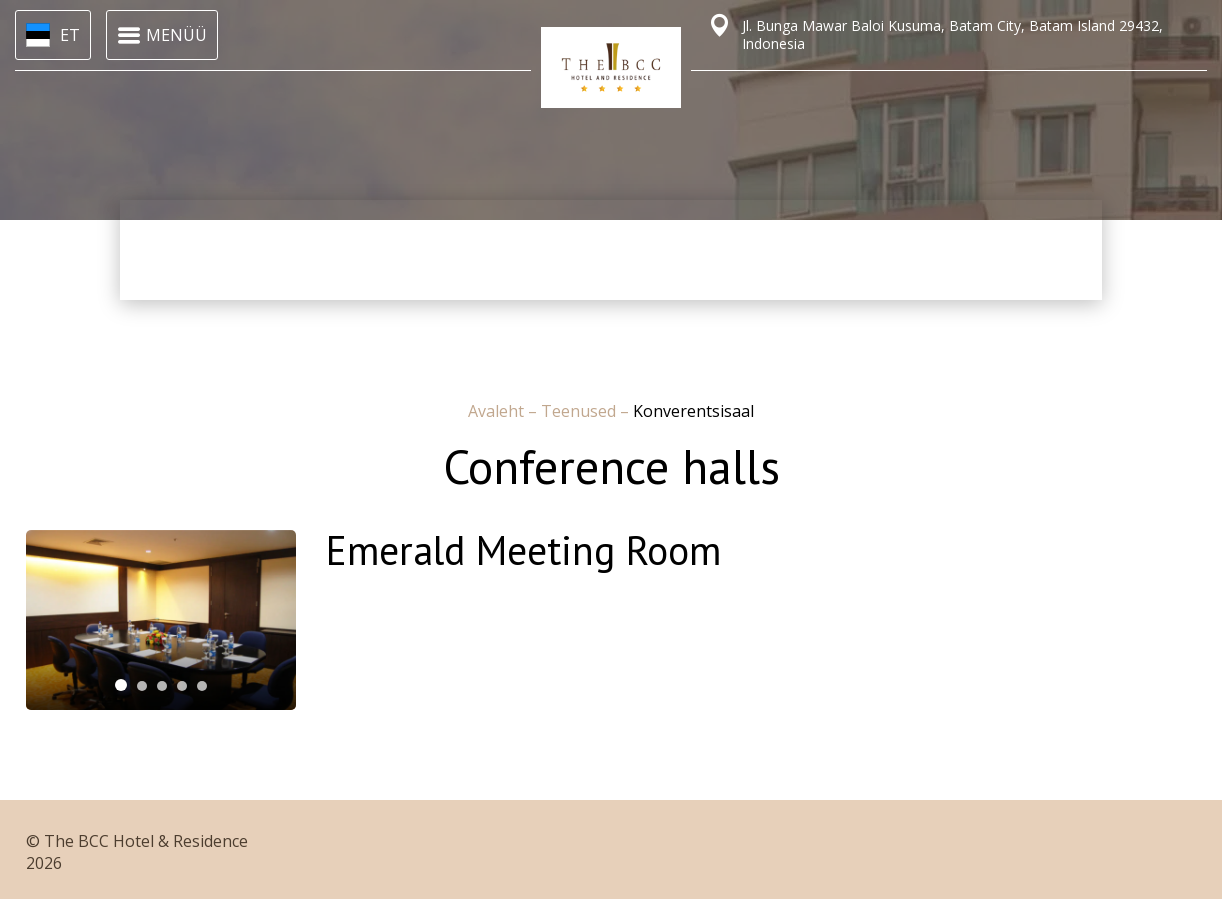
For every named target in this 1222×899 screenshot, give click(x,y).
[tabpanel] (161, 620)
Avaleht (498, 411)
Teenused (580, 411)
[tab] (121, 685)
